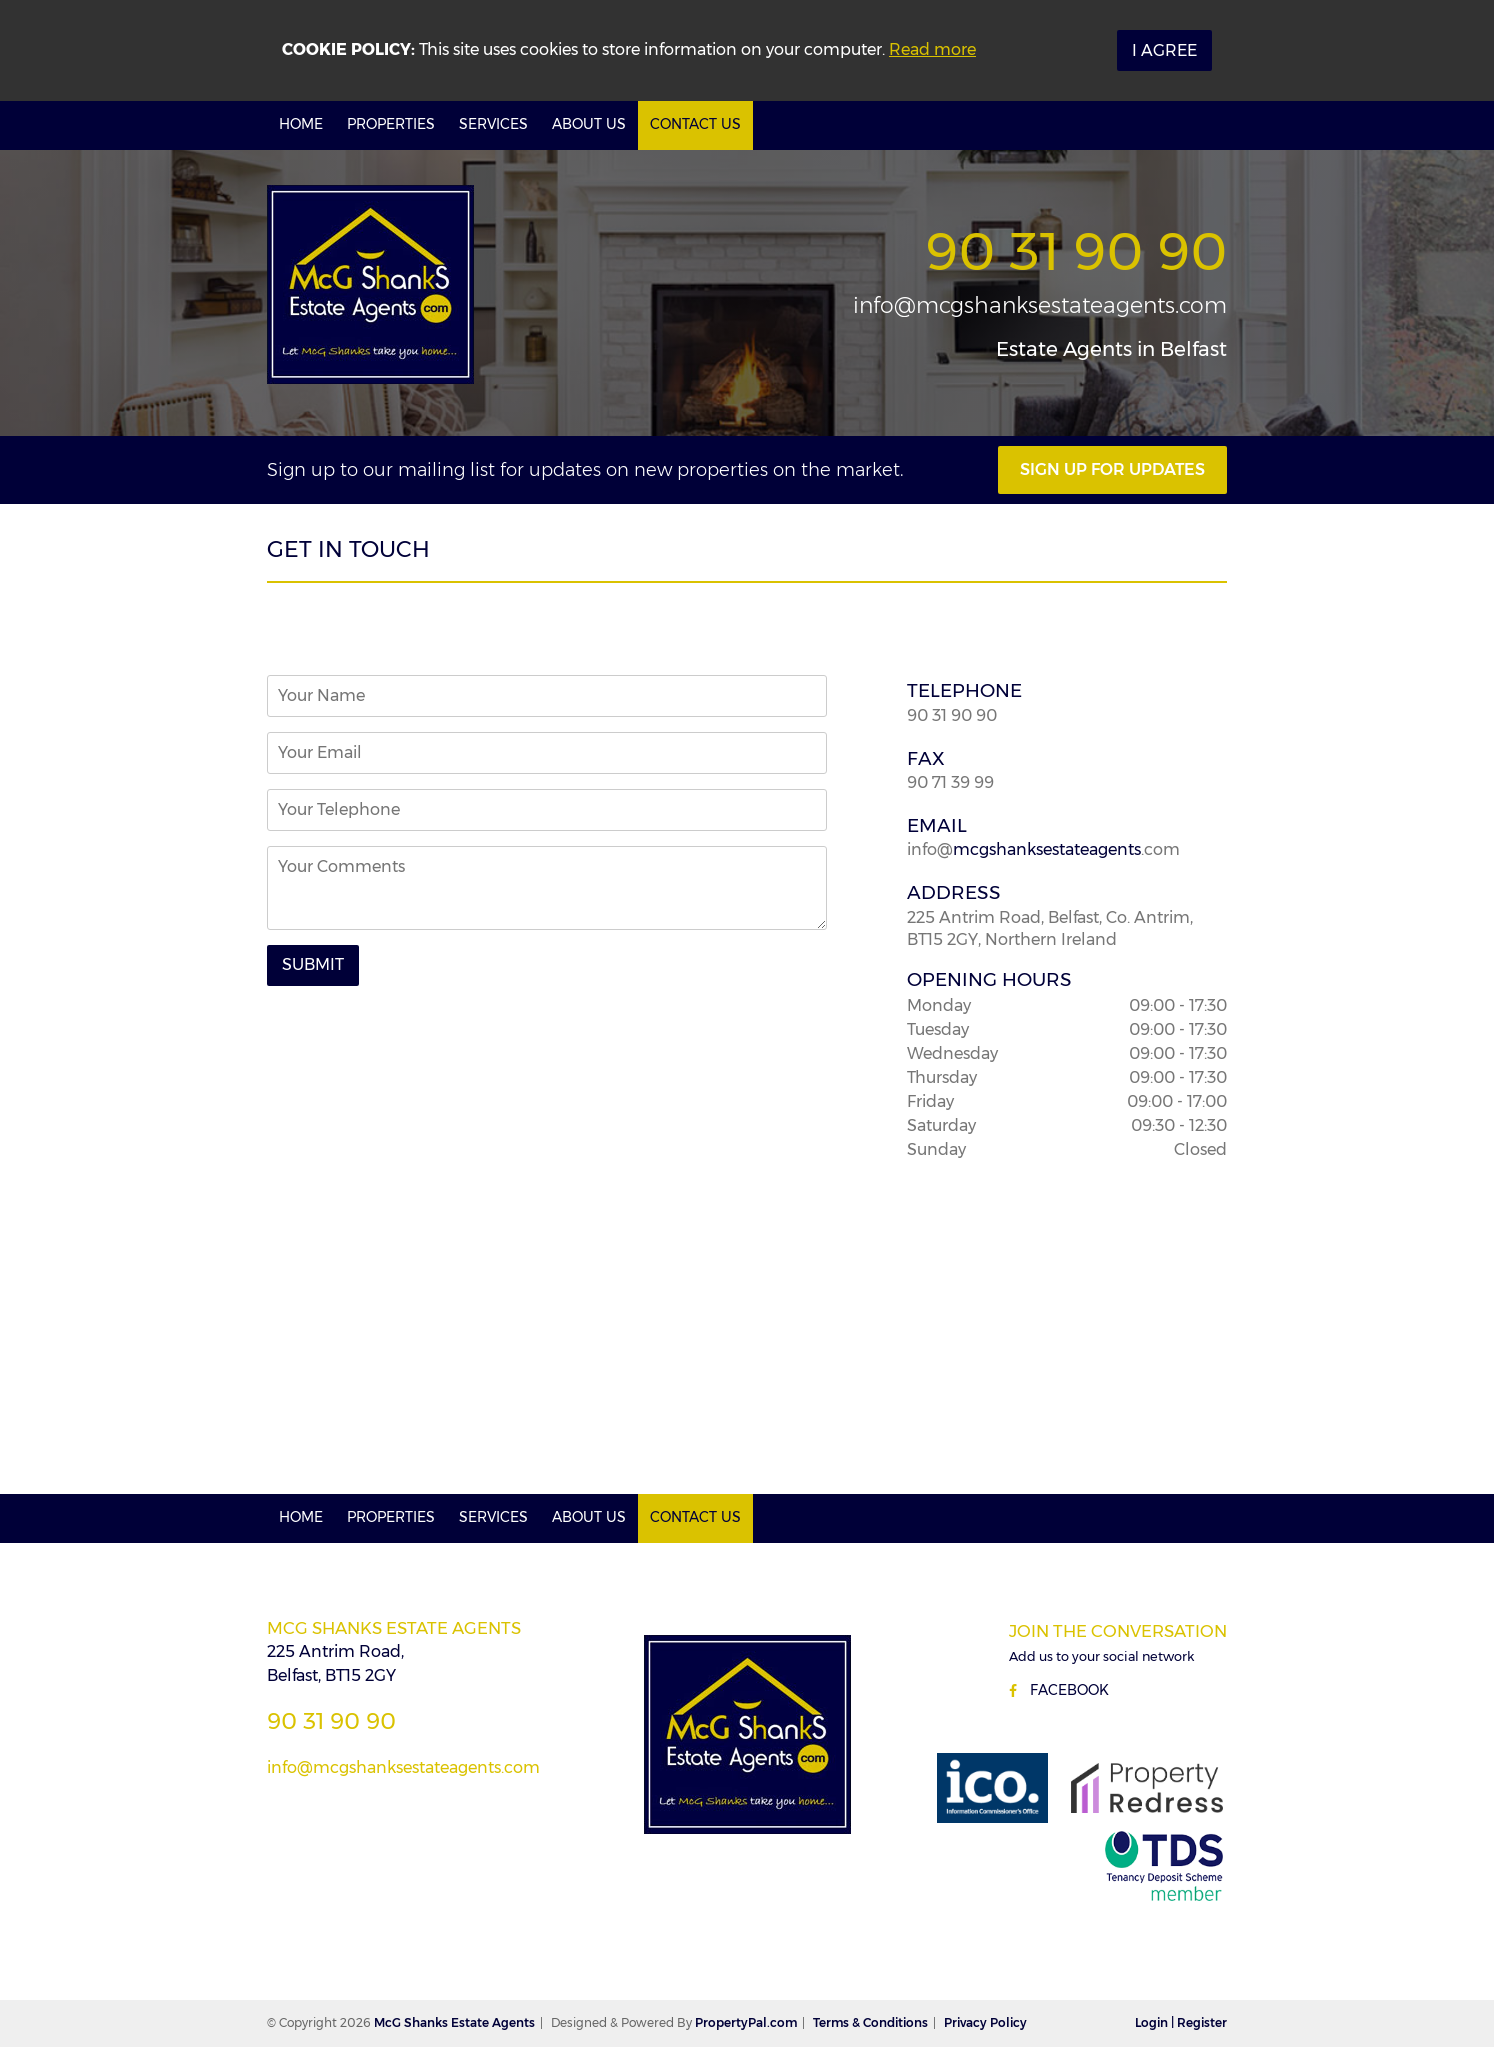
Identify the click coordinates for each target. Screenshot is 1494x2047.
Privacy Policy (985, 2022)
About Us (589, 124)
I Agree (1164, 50)
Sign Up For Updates (1112, 469)
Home (301, 124)
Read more (932, 49)
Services (493, 124)
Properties (391, 124)
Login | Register (1181, 2022)
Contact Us (695, 124)
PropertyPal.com (746, 2022)
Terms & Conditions (870, 2022)
